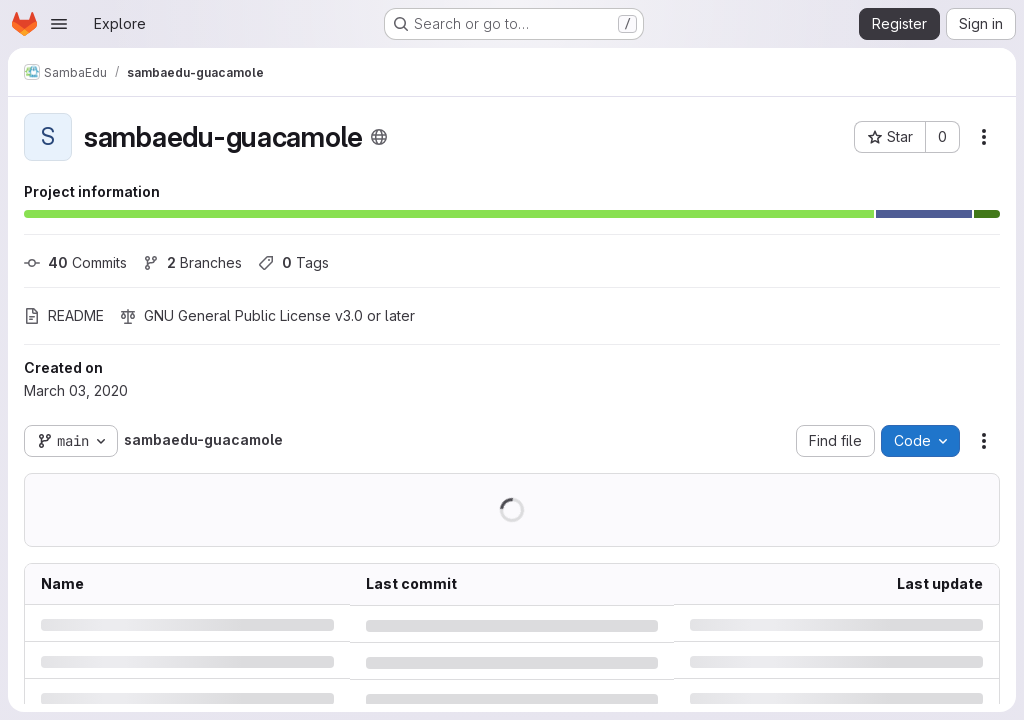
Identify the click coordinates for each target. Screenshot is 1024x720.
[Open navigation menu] (59, 24)
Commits (75, 262)
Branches (192, 262)
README (64, 315)
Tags (293, 262)
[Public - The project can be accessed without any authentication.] (379, 137)
